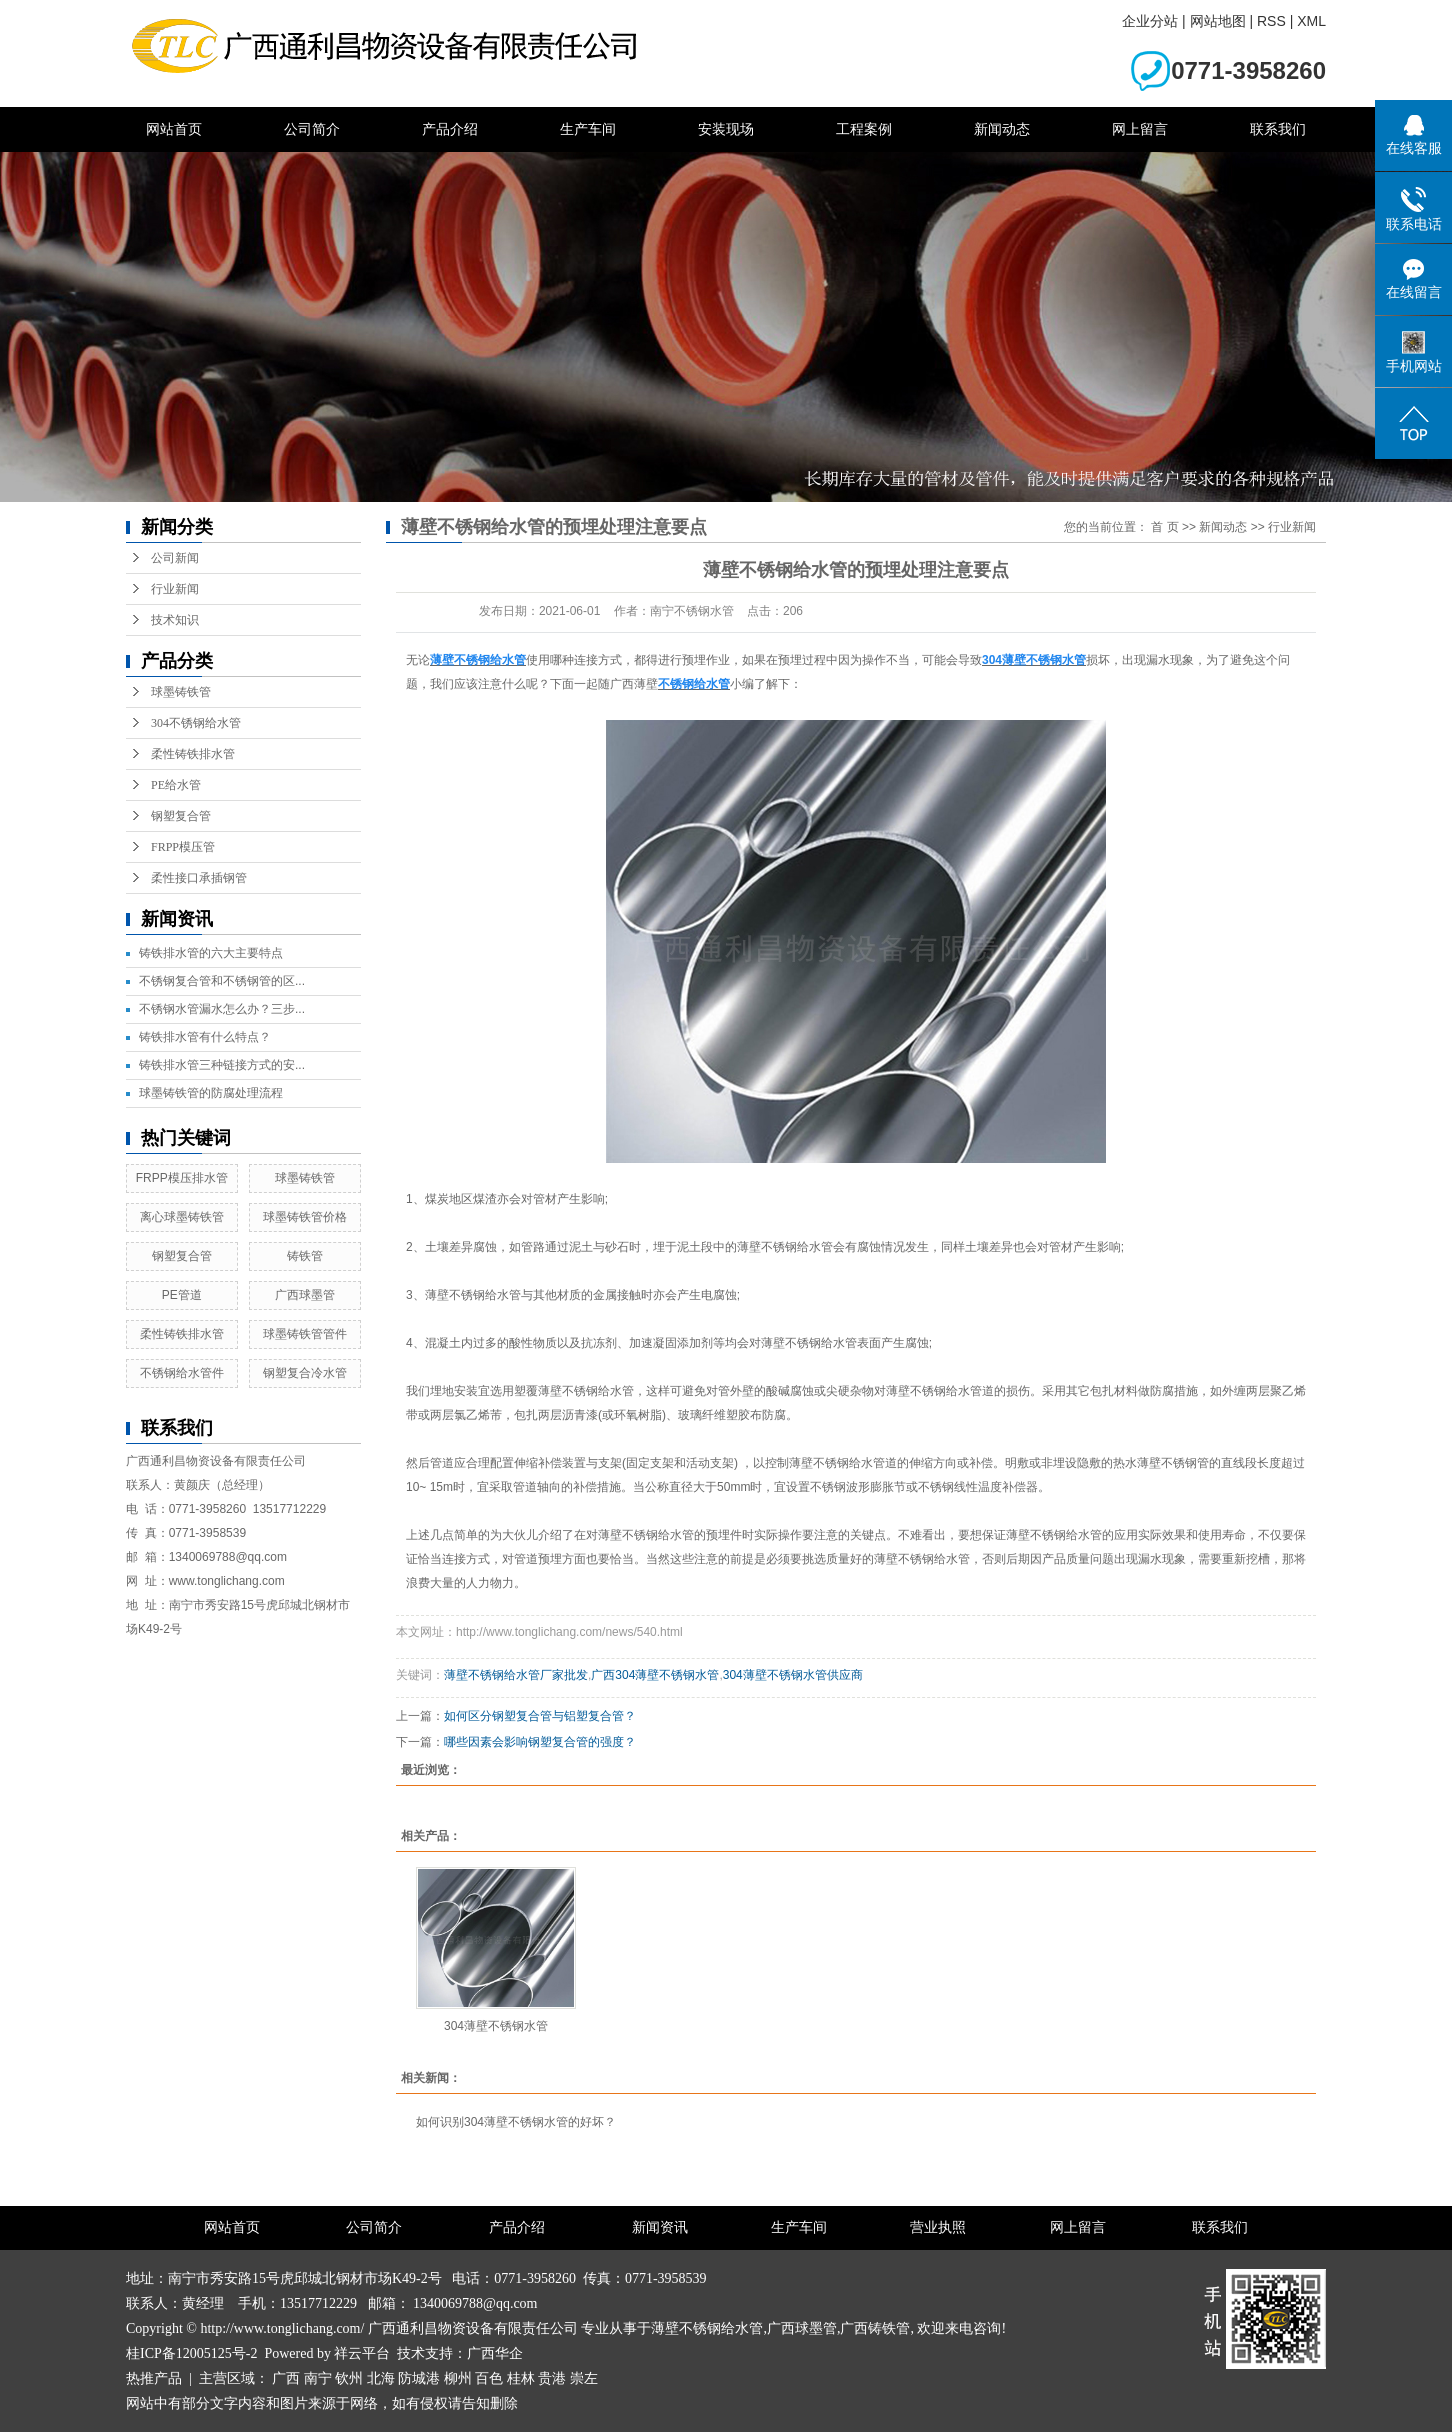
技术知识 (175, 620)
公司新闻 (175, 558)
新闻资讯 (660, 2227)
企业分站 (1150, 21)
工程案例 (864, 129)
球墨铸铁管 (181, 692)
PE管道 (182, 1295)
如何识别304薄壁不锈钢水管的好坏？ (516, 2122)
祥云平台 (362, 2353)
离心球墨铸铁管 (182, 1217)
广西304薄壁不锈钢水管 (655, 1675)
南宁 (318, 2378)
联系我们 (1278, 129)
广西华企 (495, 2353)
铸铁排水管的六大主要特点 (211, 953)
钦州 (349, 2378)
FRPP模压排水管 (182, 1178)
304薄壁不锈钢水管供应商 (793, 1675)
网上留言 (1140, 129)
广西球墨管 (305, 1295)
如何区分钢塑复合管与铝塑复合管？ (540, 1716)
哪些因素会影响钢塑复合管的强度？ (540, 1742)
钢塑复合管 (181, 816)
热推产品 (154, 2378)
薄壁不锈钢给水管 (707, 2328)
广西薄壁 (634, 684)
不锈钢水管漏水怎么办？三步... (222, 1009)
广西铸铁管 (875, 2328)
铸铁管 (305, 1256)
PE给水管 (176, 785)
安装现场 (726, 129)
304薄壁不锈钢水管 (496, 2026)
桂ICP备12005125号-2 (191, 2353)
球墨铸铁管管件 (305, 1334)
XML (1311, 21)
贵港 (552, 2378)
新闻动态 (1002, 129)
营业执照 (938, 2227)
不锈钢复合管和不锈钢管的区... (222, 981)
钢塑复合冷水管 (305, 1373)
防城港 (419, 2378)
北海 (381, 2378)
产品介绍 (450, 129)
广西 (286, 2378)
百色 (489, 2378)
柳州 (458, 2378)
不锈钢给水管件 (182, 1373)
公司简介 (312, 129)
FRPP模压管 (183, 847)
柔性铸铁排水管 (193, 754)
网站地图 (1218, 21)
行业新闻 (175, 589)
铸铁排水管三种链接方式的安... (222, 1065)
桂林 (521, 2378)
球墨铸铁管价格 (305, 1217)
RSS (1271, 21)
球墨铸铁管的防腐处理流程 (211, 1093)
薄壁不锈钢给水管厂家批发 (516, 1675)
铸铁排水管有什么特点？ (205, 1037)
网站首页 (174, 129)
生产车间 (588, 129)
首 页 (1164, 527)
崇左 (584, 2378)
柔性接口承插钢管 (199, 878)
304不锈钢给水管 (196, 723)
